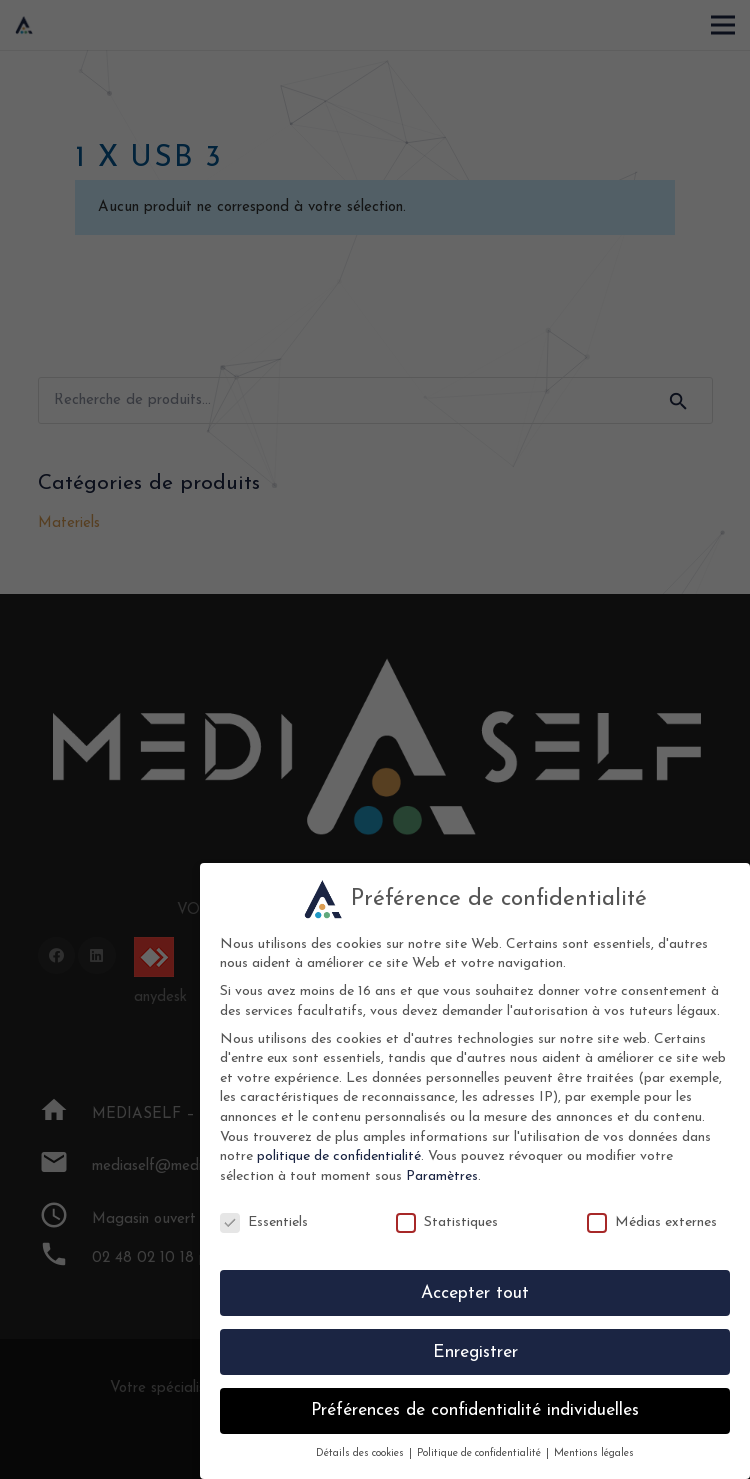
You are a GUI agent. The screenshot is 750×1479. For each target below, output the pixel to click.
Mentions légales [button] (594, 1453)
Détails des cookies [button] (361, 1453)
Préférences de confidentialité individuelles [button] (475, 1410)
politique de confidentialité (339, 1156)
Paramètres (442, 1176)
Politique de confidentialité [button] (480, 1453)
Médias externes (652, 1222)
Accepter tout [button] (475, 1293)
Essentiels (264, 1222)
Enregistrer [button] (475, 1352)
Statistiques (447, 1222)
